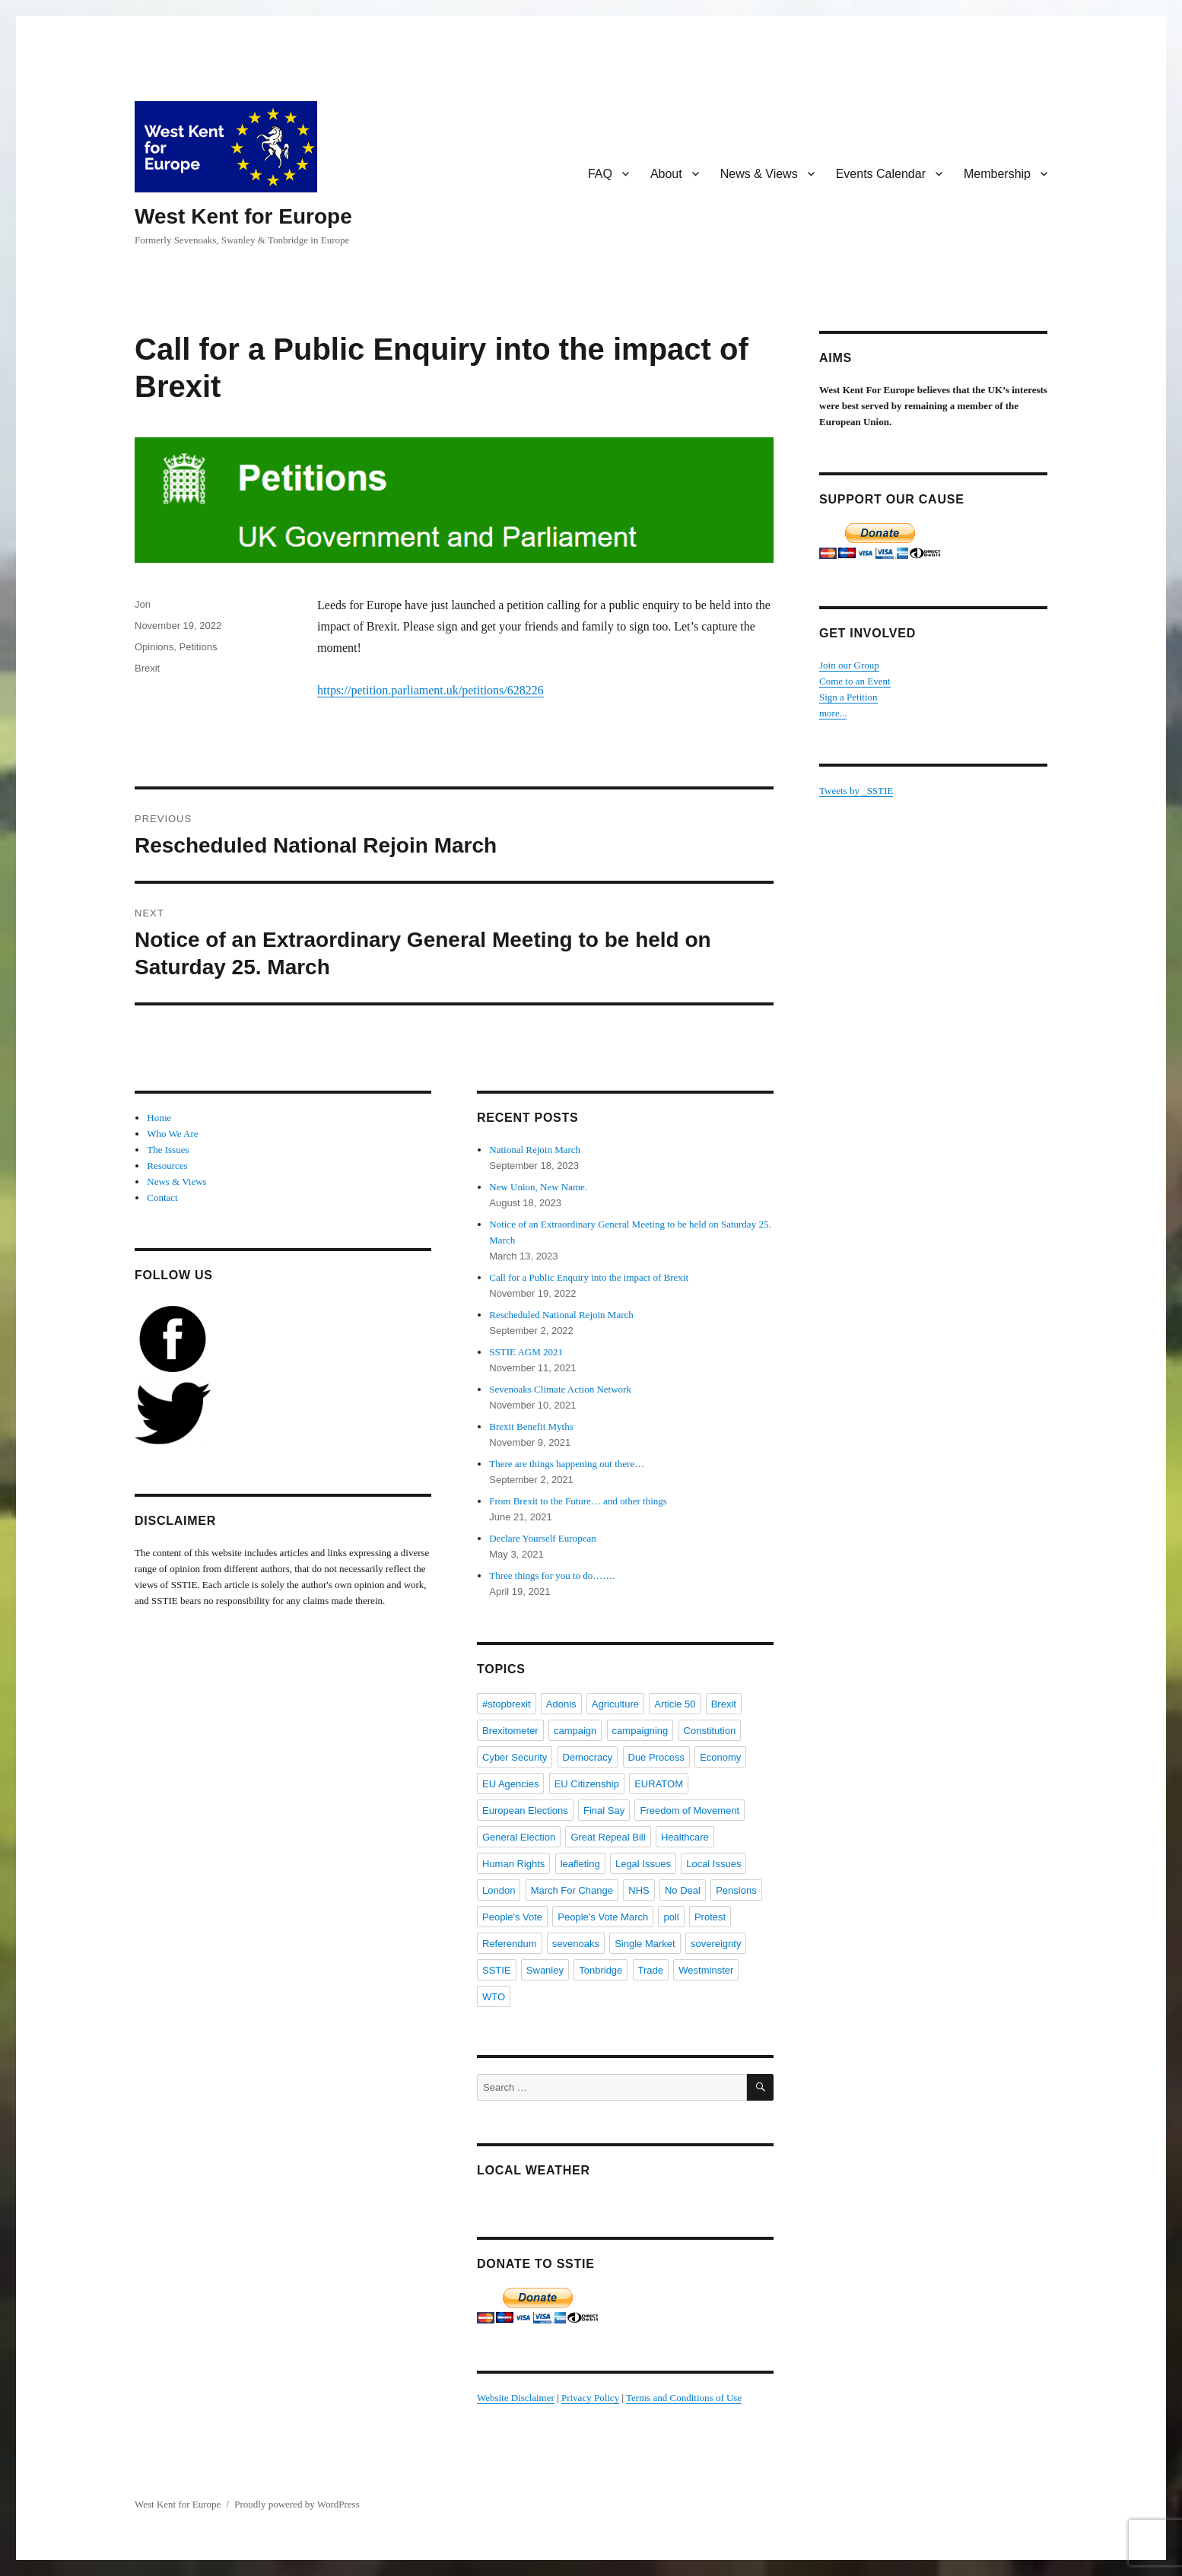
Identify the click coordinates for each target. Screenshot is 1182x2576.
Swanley (545, 1970)
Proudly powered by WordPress (296, 2504)
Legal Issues (643, 1863)
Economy (720, 1757)
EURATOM (658, 1784)
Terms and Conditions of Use (684, 2397)
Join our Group (849, 665)
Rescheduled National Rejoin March (561, 1314)
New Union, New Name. (538, 1187)
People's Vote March (603, 1917)
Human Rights (513, 1863)
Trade (650, 1970)
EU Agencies (510, 1784)
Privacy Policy (590, 2397)
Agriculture (615, 1704)
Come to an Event (855, 681)
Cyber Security (514, 1757)
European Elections (525, 1810)
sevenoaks (575, 1943)
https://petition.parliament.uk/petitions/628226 (430, 690)
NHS (638, 1890)
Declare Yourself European (542, 1538)
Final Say (603, 1810)
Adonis (561, 1704)
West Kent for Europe (243, 216)
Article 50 (674, 1704)
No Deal (683, 1890)
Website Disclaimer (515, 2397)
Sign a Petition (848, 697)
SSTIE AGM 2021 (526, 1352)
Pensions (736, 1890)
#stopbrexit (506, 1704)
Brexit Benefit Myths (531, 1426)
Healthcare (685, 1837)
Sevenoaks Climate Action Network (560, 1389)
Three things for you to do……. (552, 1575)
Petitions (199, 647)
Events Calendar (881, 173)
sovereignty (716, 1943)
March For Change (572, 1890)
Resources (167, 1165)
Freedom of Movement (689, 1810)
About (666, 173)
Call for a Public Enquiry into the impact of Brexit (588, 1277)
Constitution (710, 1730)
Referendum (509, 1943)
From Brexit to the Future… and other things (578, 1501)
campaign (575, 1730)
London (498, 1890)
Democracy (588, 1757)
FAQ (600, 173)
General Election (518, 1837)
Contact (162, 1197)
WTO (493, 1997)
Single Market (645, 1943)
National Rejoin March (534, 1149)
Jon (143, 604)
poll (670, 1917)
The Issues (168, 1149)
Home (159, 1117)
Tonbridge (600, 1970)
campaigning (640, 1730)
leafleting (580, 1863)
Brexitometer (510, 1730)
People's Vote (512, 1917)
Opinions (154, 647)
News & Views (759, 173)
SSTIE (496, 1970)
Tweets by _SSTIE (856, 790)
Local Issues (713, 1863)
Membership (997, 173)
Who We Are (172, 1133)
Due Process (656, 1757)
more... (833, 713)
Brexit (147, 668)
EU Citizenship (586, 1784)
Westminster (705, 1970)
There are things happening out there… (566, 1463)
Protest (710, 1917)
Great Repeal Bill (607, 1837)
